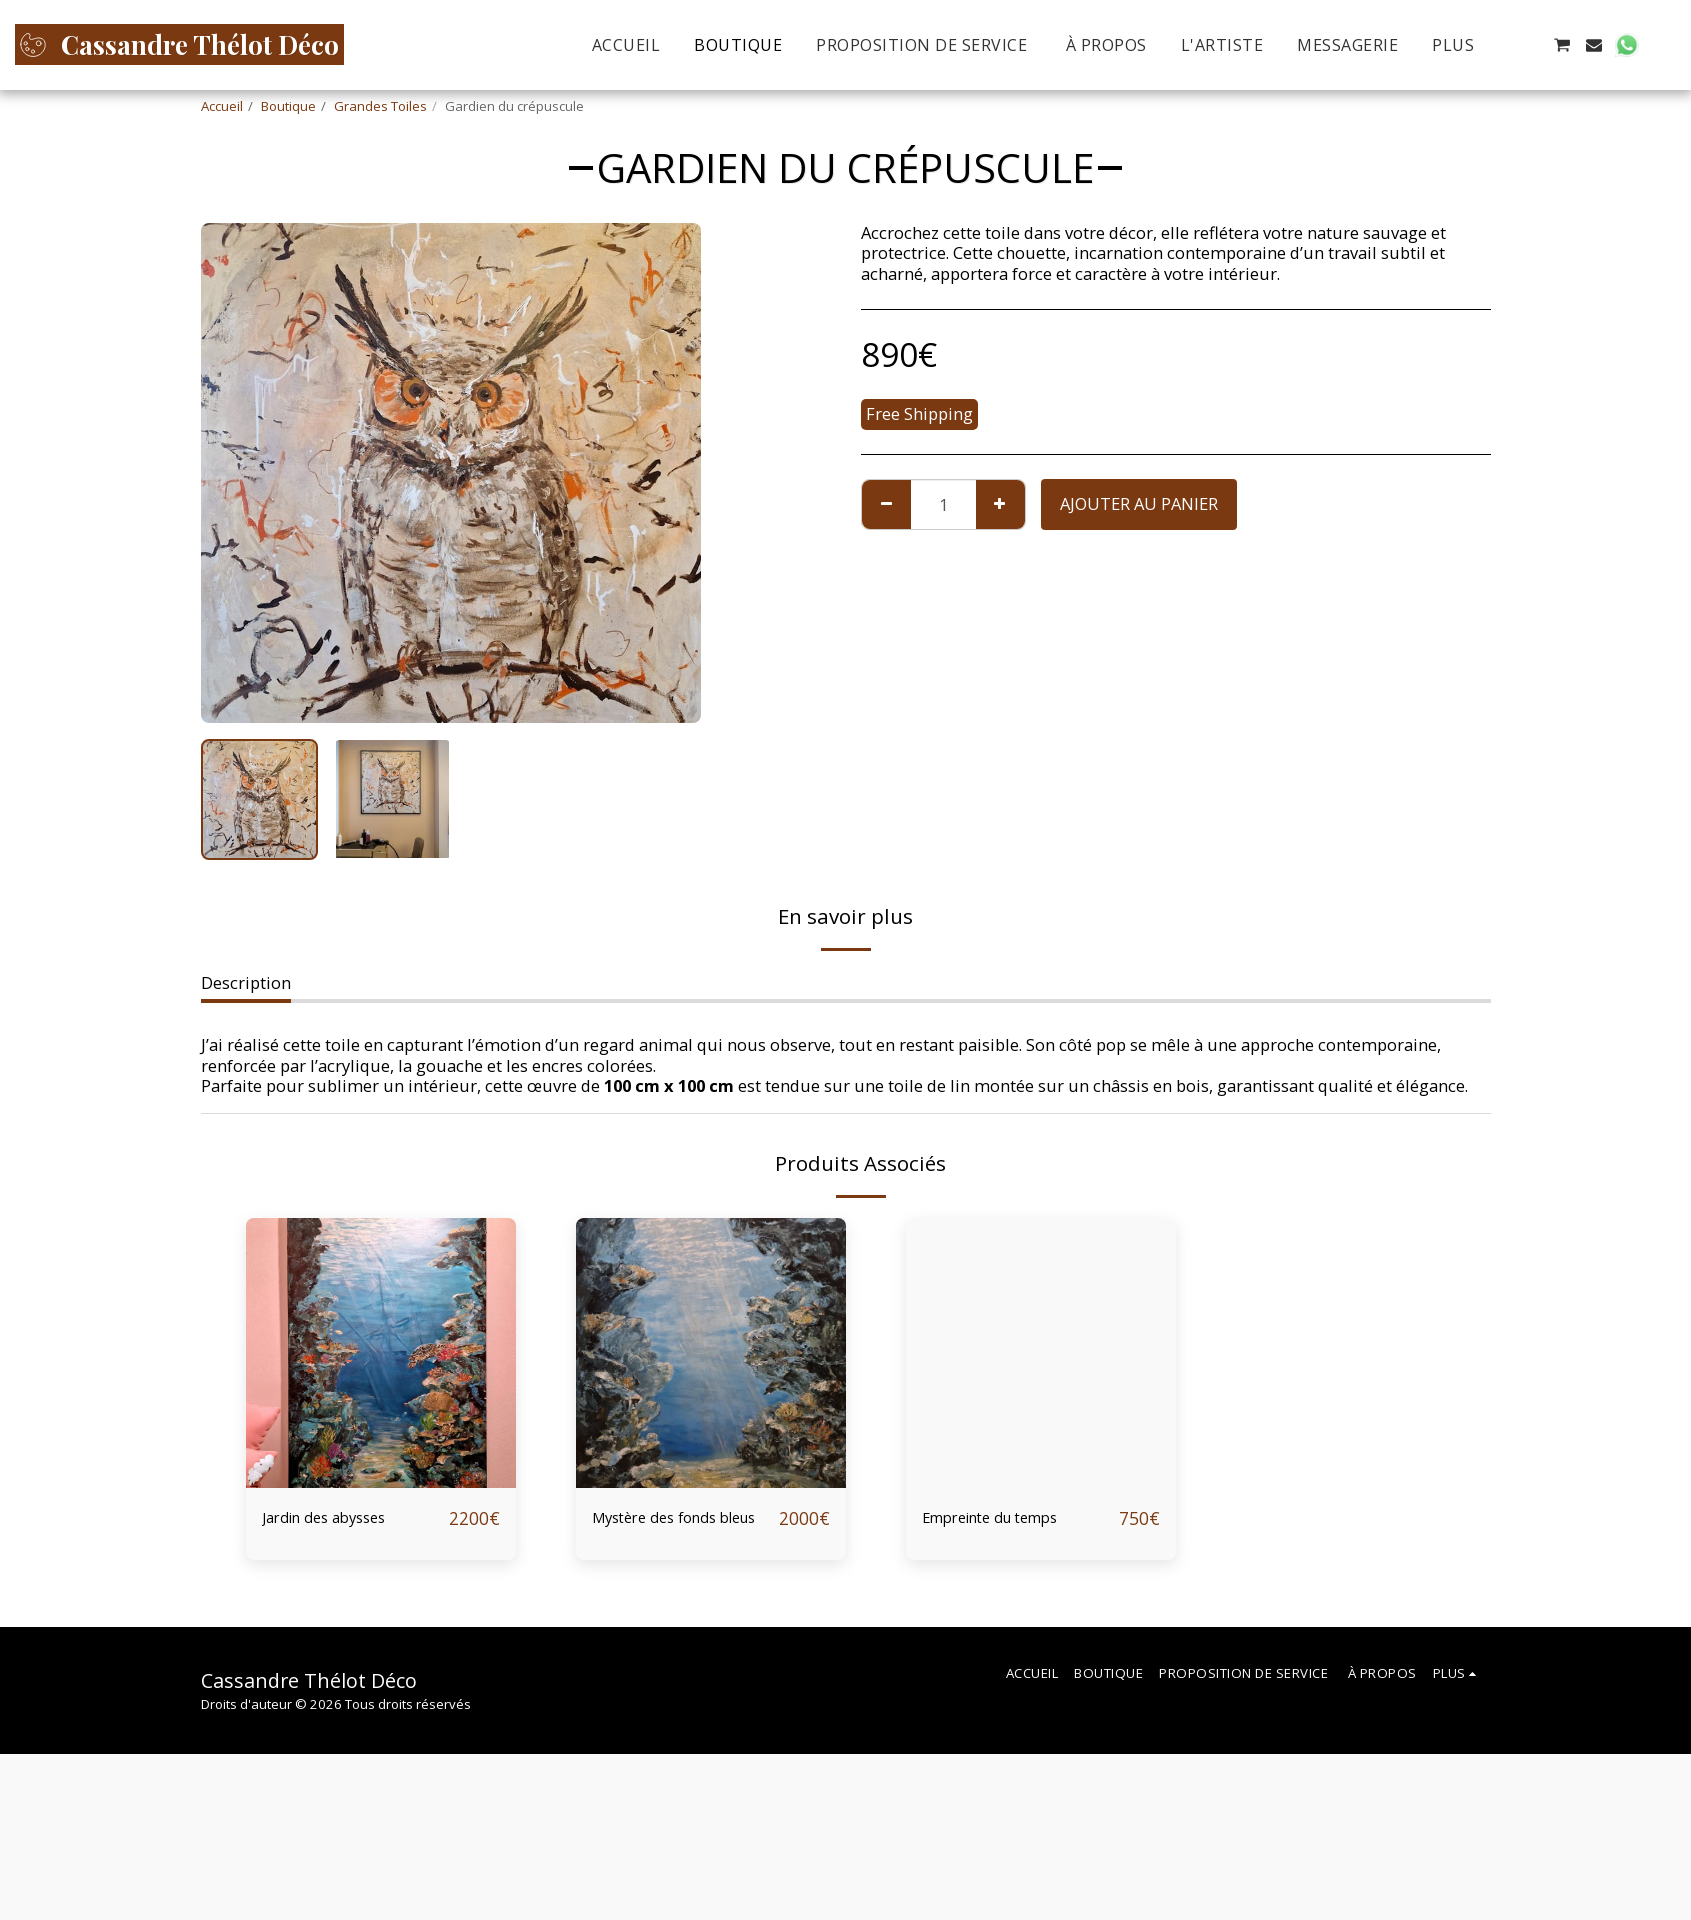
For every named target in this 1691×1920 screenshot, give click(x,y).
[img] (381, 1353)
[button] (1529, 45)
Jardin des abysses (347, 1518)
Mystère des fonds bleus (679, 1533)
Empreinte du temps (1018, 1518)
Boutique (288, 106)
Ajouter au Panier (1139, 503)
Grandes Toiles (380, 106)
